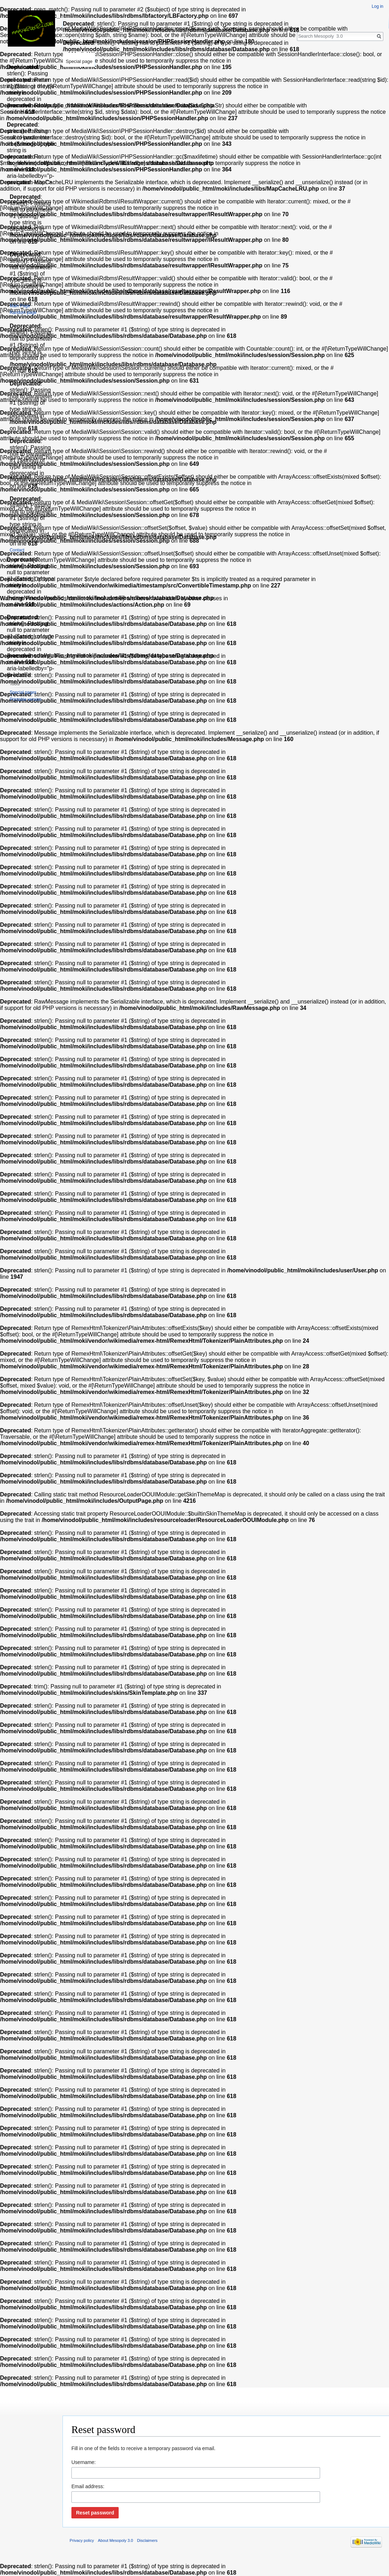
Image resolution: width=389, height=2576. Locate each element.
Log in (377, 6)
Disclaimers (147, 2540)
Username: (83, 2462)
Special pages (23, 692)
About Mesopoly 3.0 (115, 2540)
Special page (79, 61)
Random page (23, 312)
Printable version (25, 699)
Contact (17, 550)
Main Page (20, 305)
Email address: (87, 2486)
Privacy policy (82, 2540)
